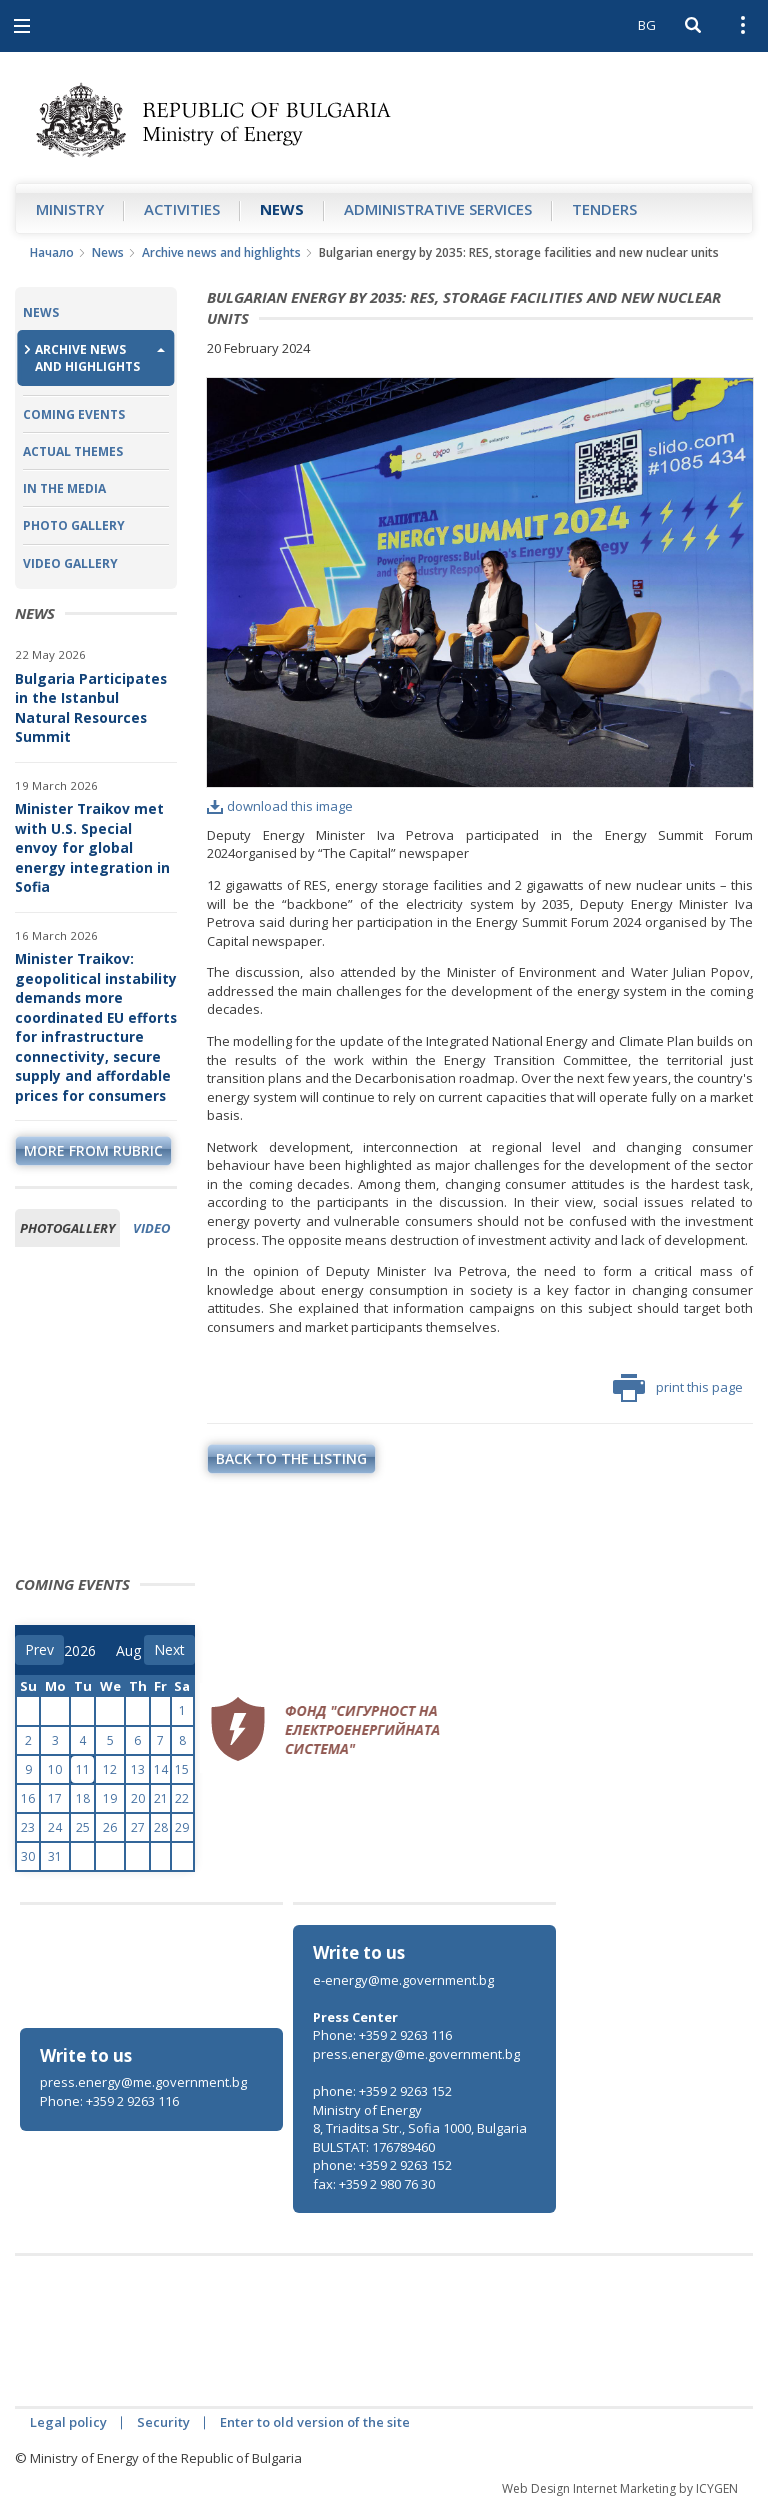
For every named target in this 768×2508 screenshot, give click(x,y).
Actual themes (73, 451)
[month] (130, 1651)
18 (83, 1798)
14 (161, 1769)
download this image (280, 806)
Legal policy (68, 2422)
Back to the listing (291, 1458)
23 (28, 1827)
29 (182, 1827)
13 (138, 1769)
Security (163, 2422)
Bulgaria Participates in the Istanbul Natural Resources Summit (91, 708)
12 (110, 1769)
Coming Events (74, 414)
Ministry (70, 209)
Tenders (604, 209)
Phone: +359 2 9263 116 (109, 2101)
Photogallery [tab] (67, 1228)
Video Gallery (70, 563)
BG (647, 25)
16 (28, 1798)
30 (28, 1856)
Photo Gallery (74, 525)
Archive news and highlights (221, 252)
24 (55, 1827)
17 (55, 1798)
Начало (52, 252)
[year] (80, 1651)
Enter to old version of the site (315, 2422)
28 (161, 1827)
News (282, 209)
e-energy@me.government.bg (403, 1980)
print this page (678, 1388)
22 (182, 1798)
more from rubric (93, 1150)
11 (83, 1769)
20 (138, 1798)
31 (55, 1856)
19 (110, 1798)
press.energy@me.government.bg (143, 2082)
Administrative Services (438, 209)
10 (55, 1769)
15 (182, 1769)
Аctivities (182, 209)
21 (161, 1798)
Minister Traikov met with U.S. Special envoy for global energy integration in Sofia (92, 847)
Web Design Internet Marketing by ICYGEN (620, 2488)
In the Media (64, 488)
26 (110, 1827)
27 (138, 1827)
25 (83, 1827)
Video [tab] (151, 1228)
